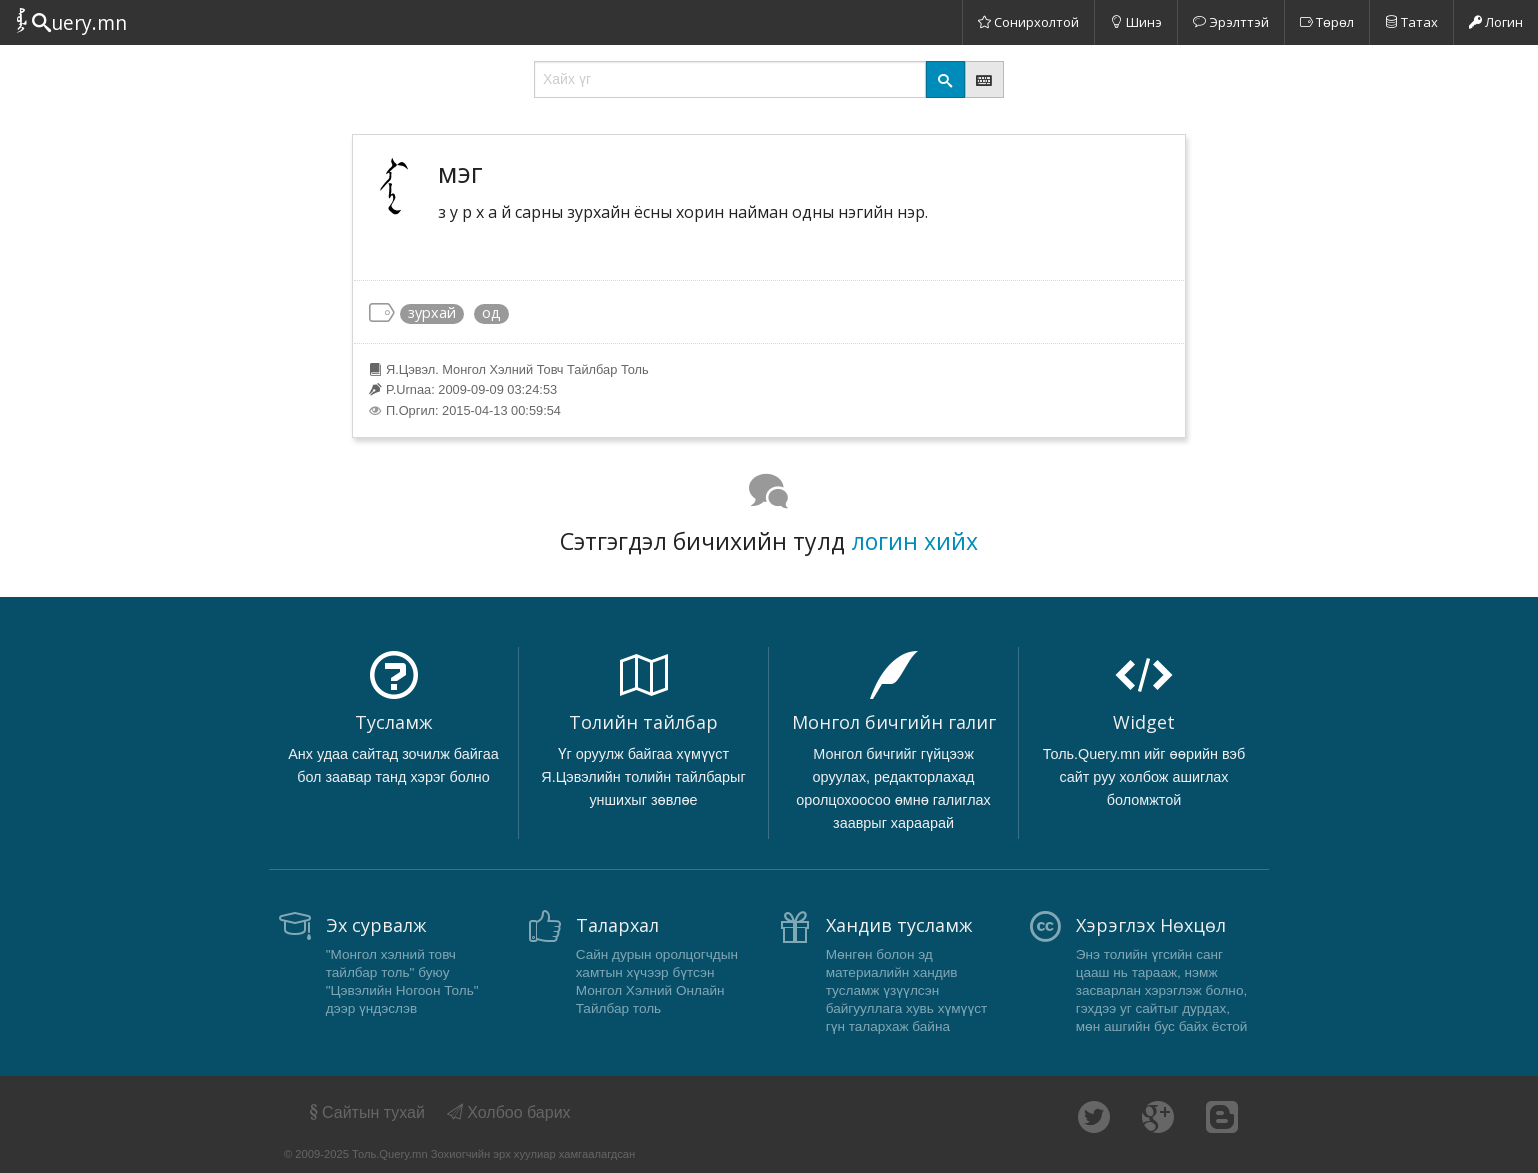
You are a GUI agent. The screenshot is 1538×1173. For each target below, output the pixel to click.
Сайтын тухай (365, 1112)
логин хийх (914, 541)
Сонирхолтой (1028, 22)
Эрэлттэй (1231, 22)
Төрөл (1327, 22)
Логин (1496, 22)
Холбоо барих (509, 1112)
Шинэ (1136, 22)
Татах (1411, 22)
